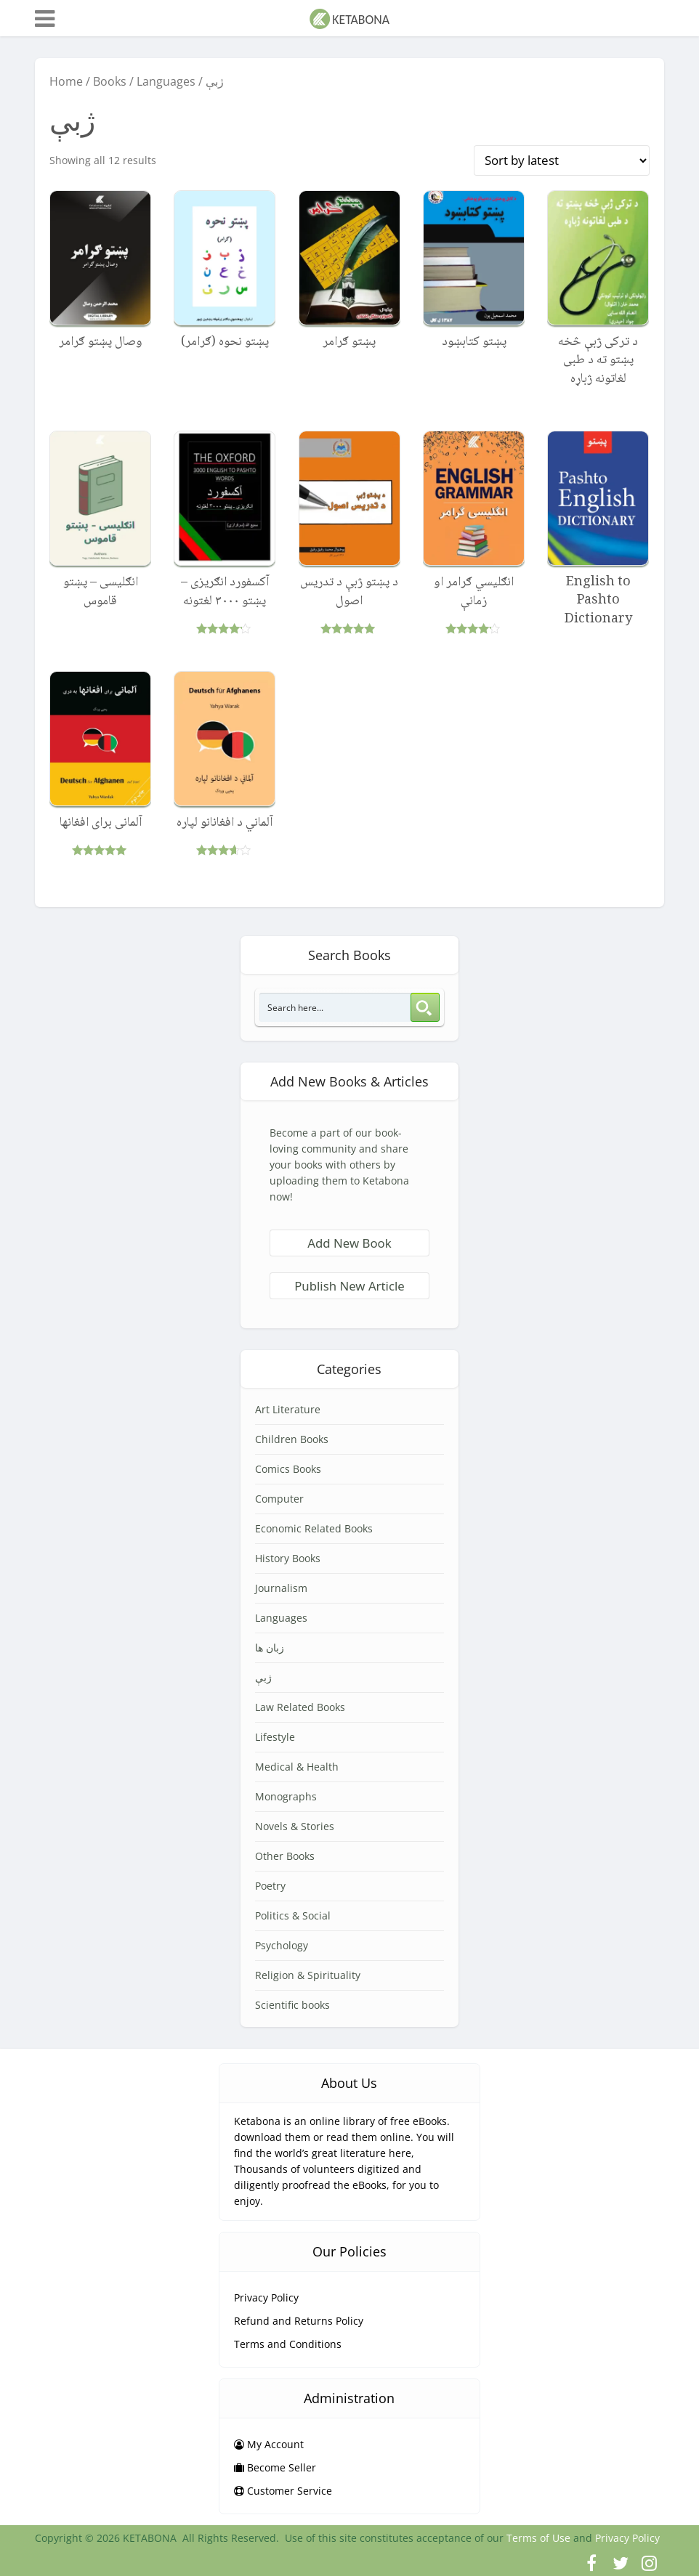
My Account (269, 2444)
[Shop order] (562, 160)
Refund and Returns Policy (298, 2321)
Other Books (285, 1856)
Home (66, 81)
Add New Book (349, 1243)
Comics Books (288, 1469)
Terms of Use (538, 2538)
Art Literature (287, 1409)
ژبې (263, 1677)
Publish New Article (349, 1285)
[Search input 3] (335, 1007)
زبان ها (269, 1647)
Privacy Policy (266, 2297)
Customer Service (283, 2491)
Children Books (291, 1439)
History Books (287, 1558)
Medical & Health (297, 1766)
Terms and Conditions (288, 2344)
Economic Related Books (314, 1528)
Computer (279, 1499)
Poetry (270, 1886)
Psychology (281, 1945)
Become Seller (275, 2467)
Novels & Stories (294, 1826)
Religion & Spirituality (307, 1975)
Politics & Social (293, 1915)
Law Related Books (300, 1707)
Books (109, 81)
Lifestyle (275, 1737)
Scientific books (292, 2005)
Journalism (281, 1588)
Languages (166, 81)
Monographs (286, 1796)
